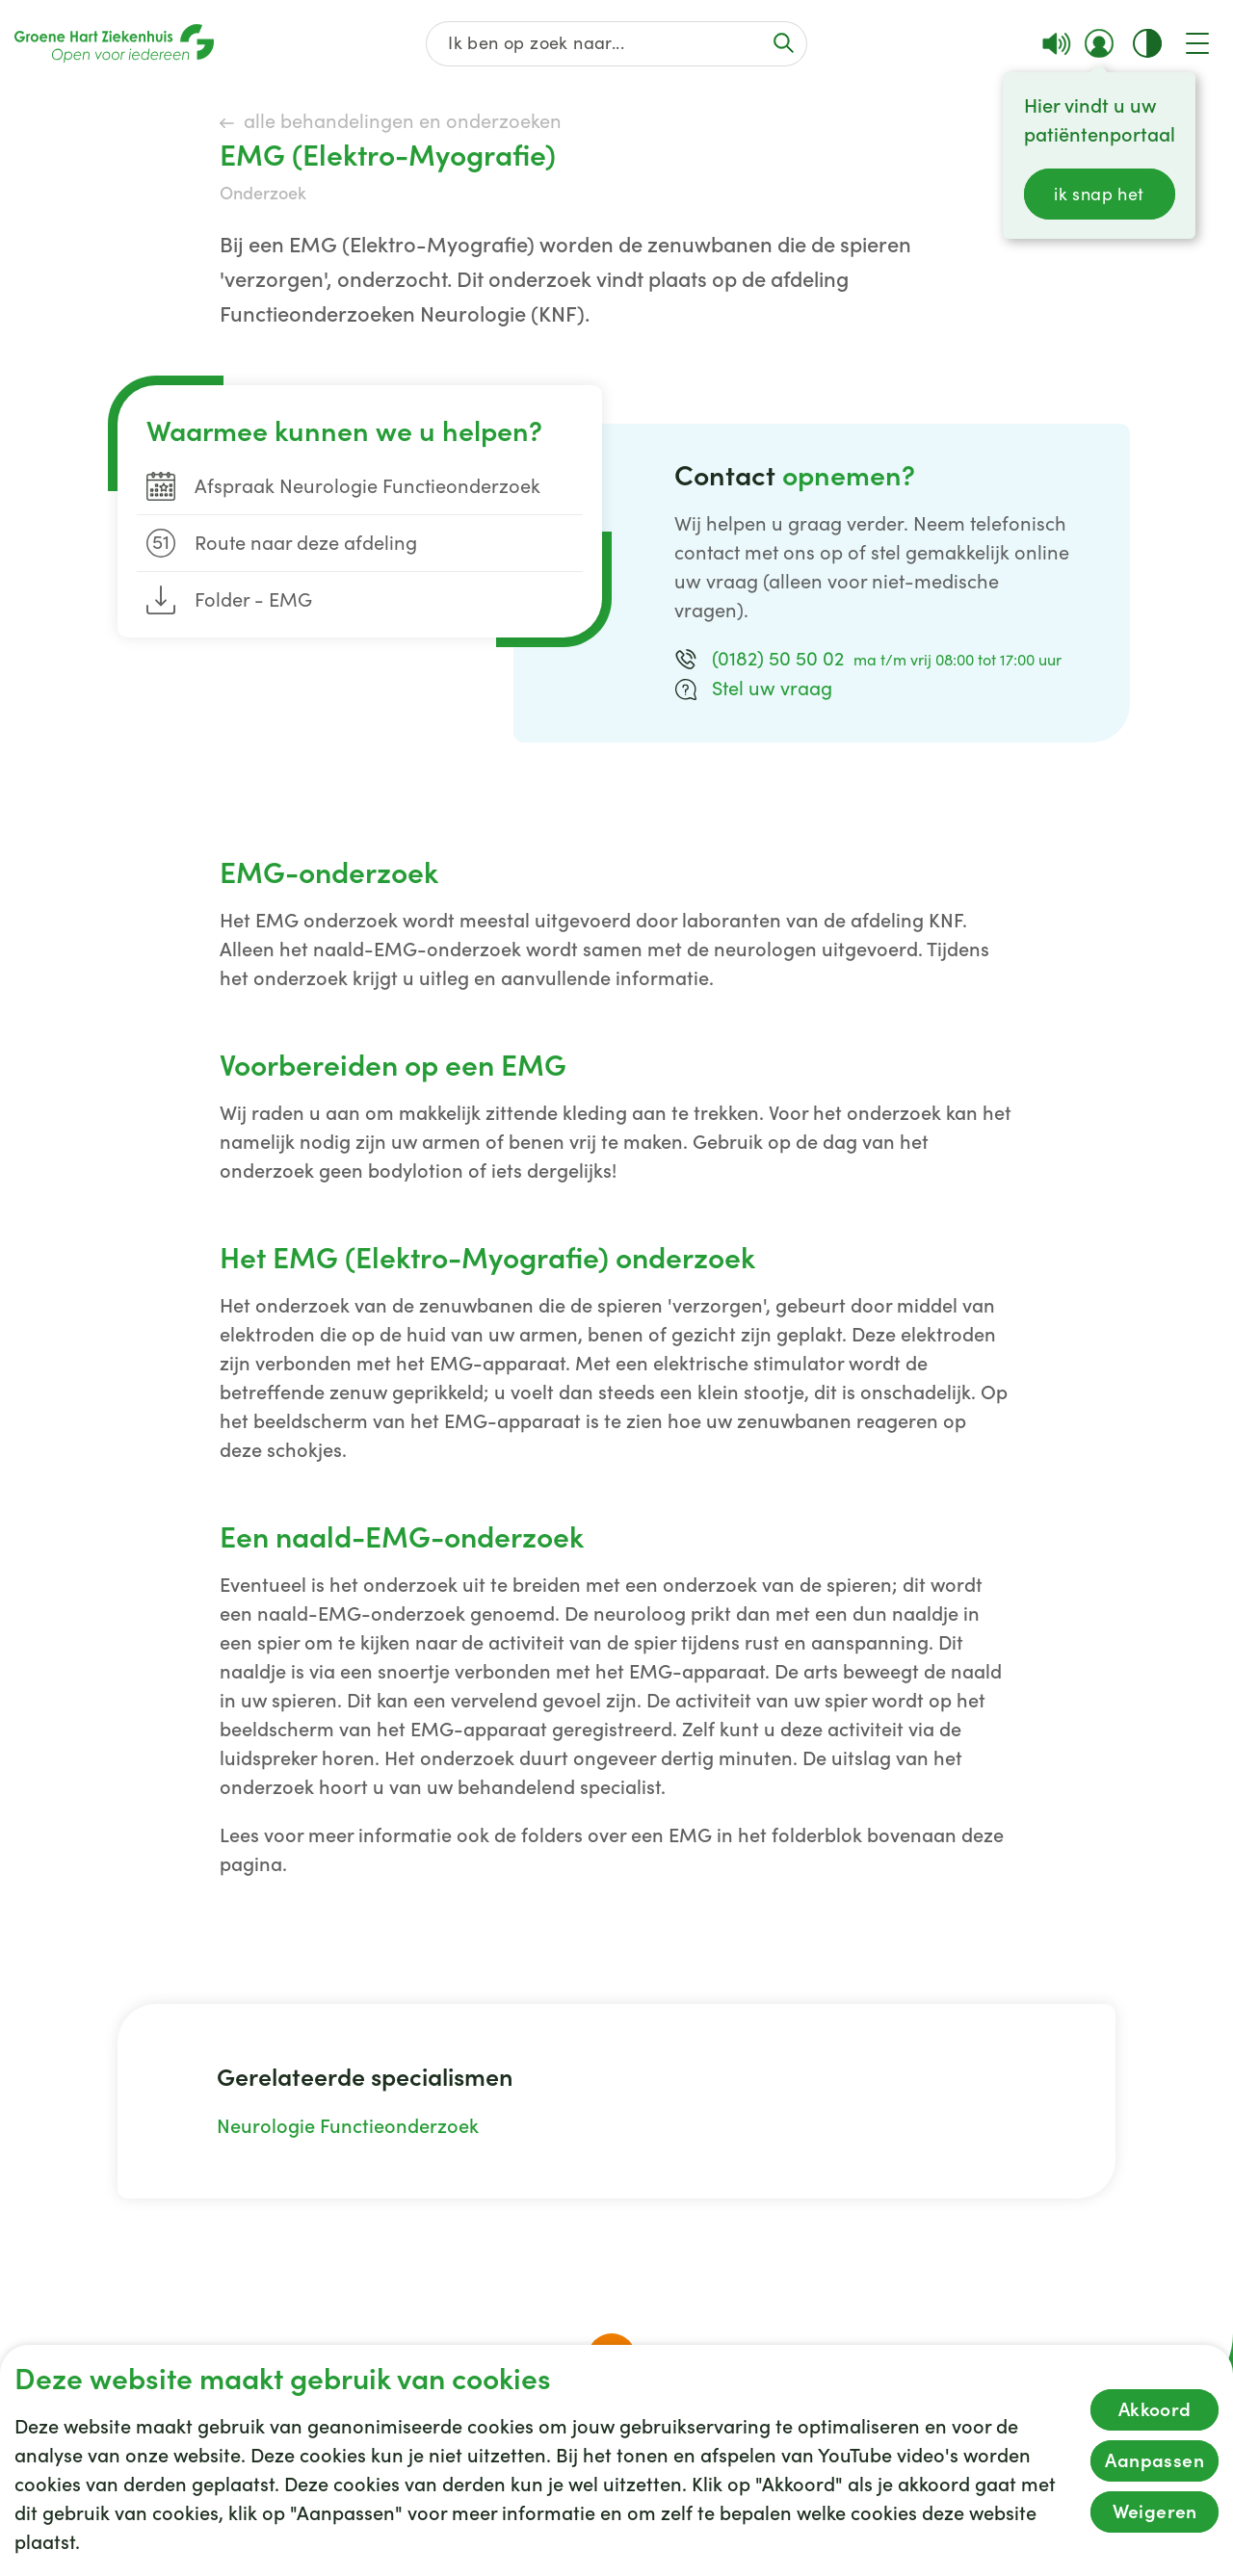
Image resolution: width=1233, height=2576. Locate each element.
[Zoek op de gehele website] (617, 43)
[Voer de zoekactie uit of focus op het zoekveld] (783, 43)
